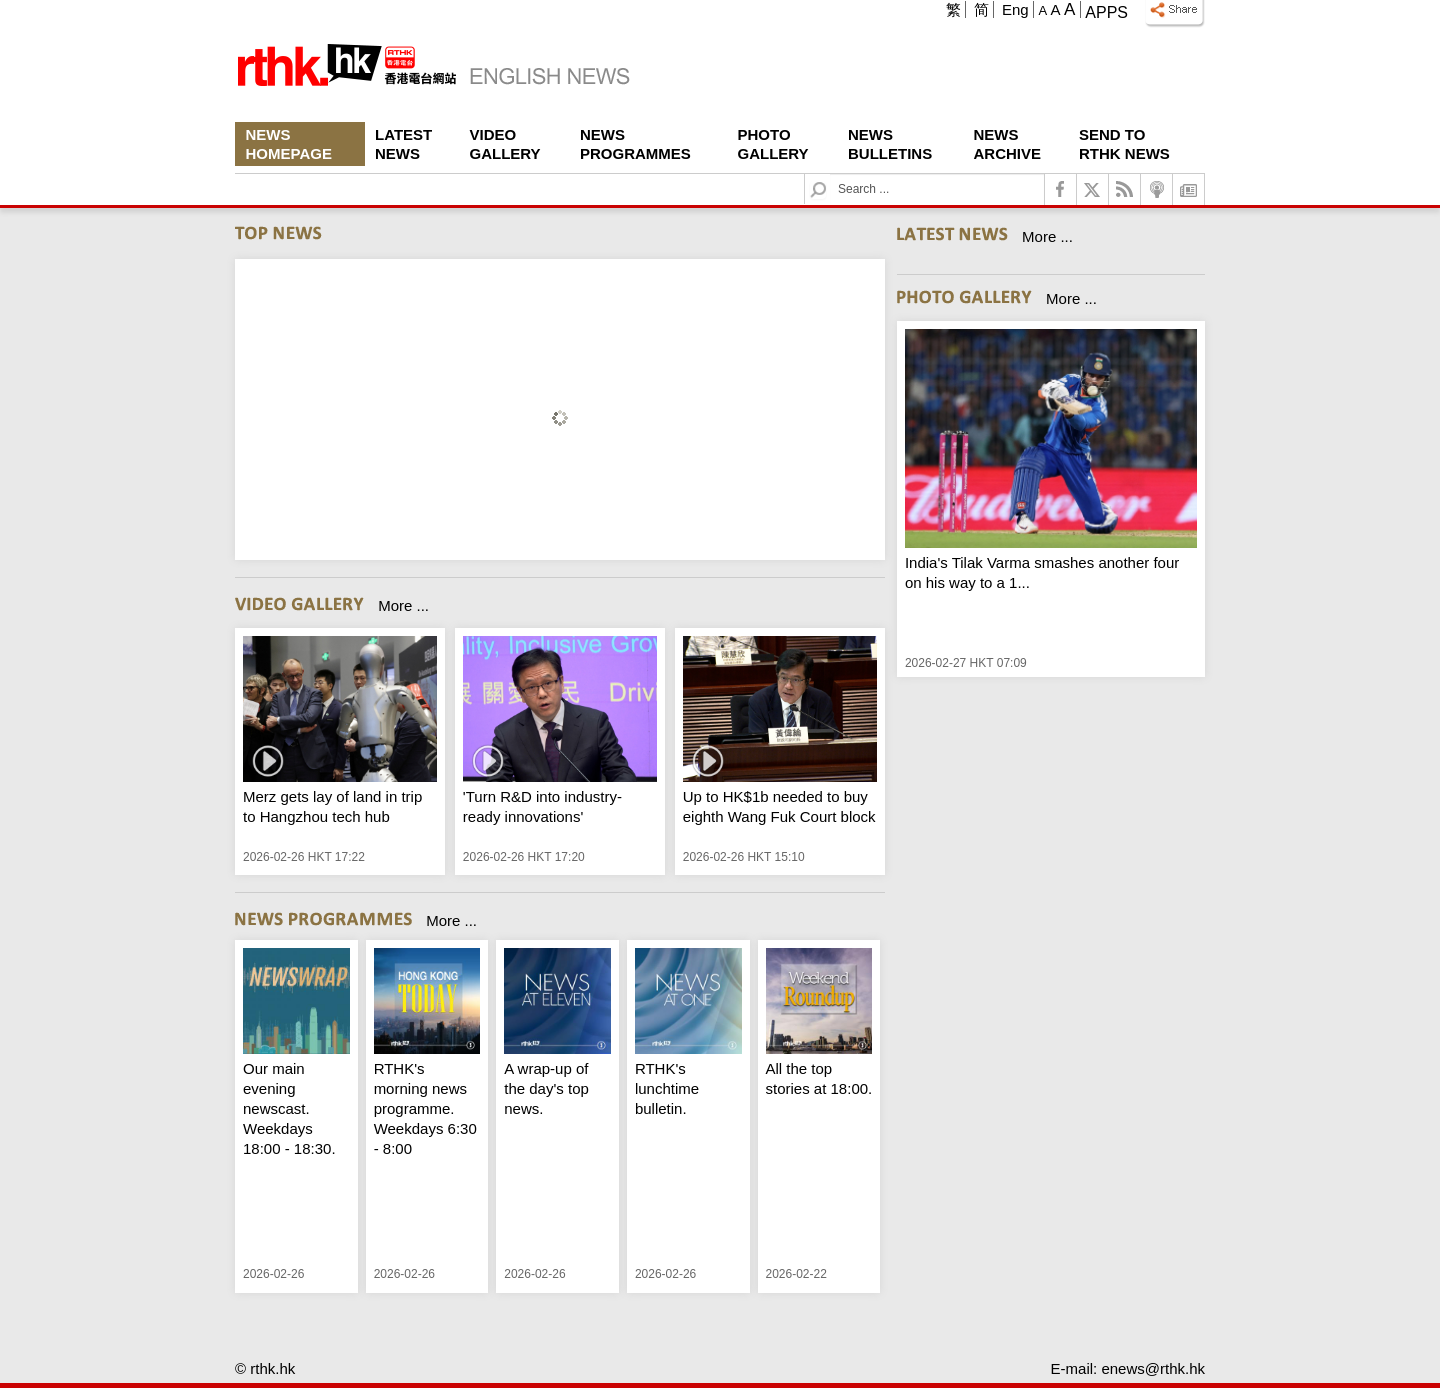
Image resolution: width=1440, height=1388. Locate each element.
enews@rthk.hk (1153, 1368)
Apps (1106, 12)
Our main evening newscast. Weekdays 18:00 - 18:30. (289, 1108)
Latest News (403, 144)
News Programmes (635, 144)
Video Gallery (505, 144)
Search (830, 174)
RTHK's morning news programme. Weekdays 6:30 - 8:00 (425, 1108)
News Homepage (289, 144)
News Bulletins (890, 144)
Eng (1015, 9)
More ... (403, 605)
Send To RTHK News (1124, 144)
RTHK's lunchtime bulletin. (667, 1088)
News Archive (1008, 144)
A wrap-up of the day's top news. (546, 1088)
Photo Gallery (773, 144)
